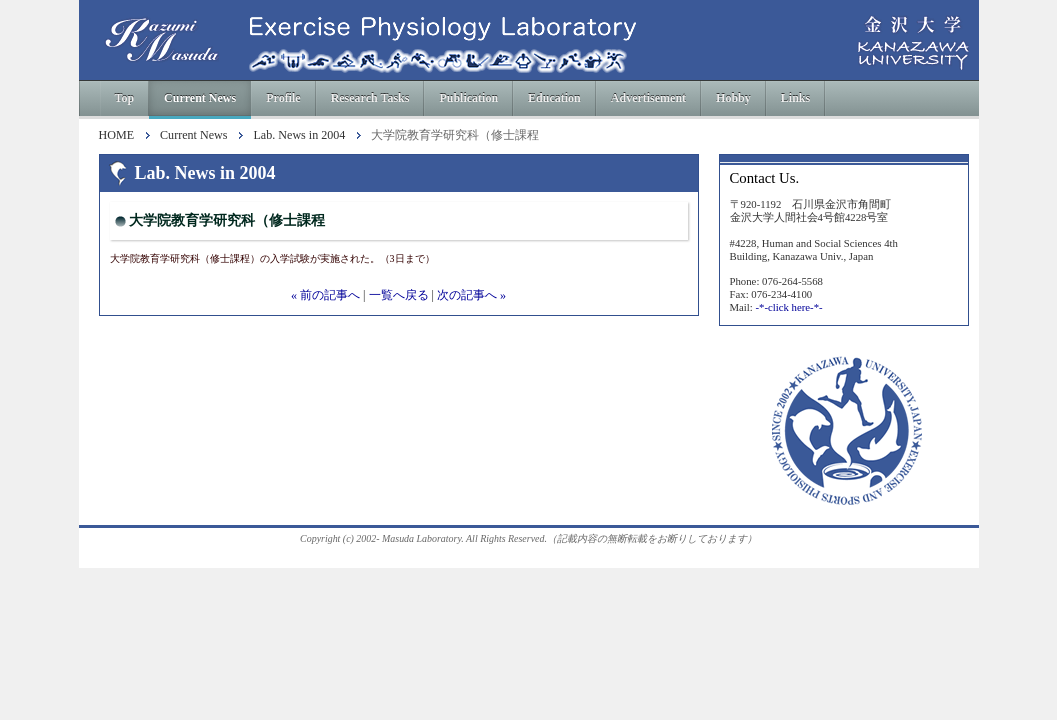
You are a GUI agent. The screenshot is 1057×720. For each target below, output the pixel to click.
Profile (283, 98)
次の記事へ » (471, 295)
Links (795, 98)
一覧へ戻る (399, 295)
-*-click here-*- (788, 307)
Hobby (733, 98)
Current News (200, 98)
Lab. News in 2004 (299, 135)
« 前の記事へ (325, 295)
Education (554, 98)
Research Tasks (370, 98)
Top (125, 98)
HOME (117, 135)
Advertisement (648, 98)
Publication (468, 98)
